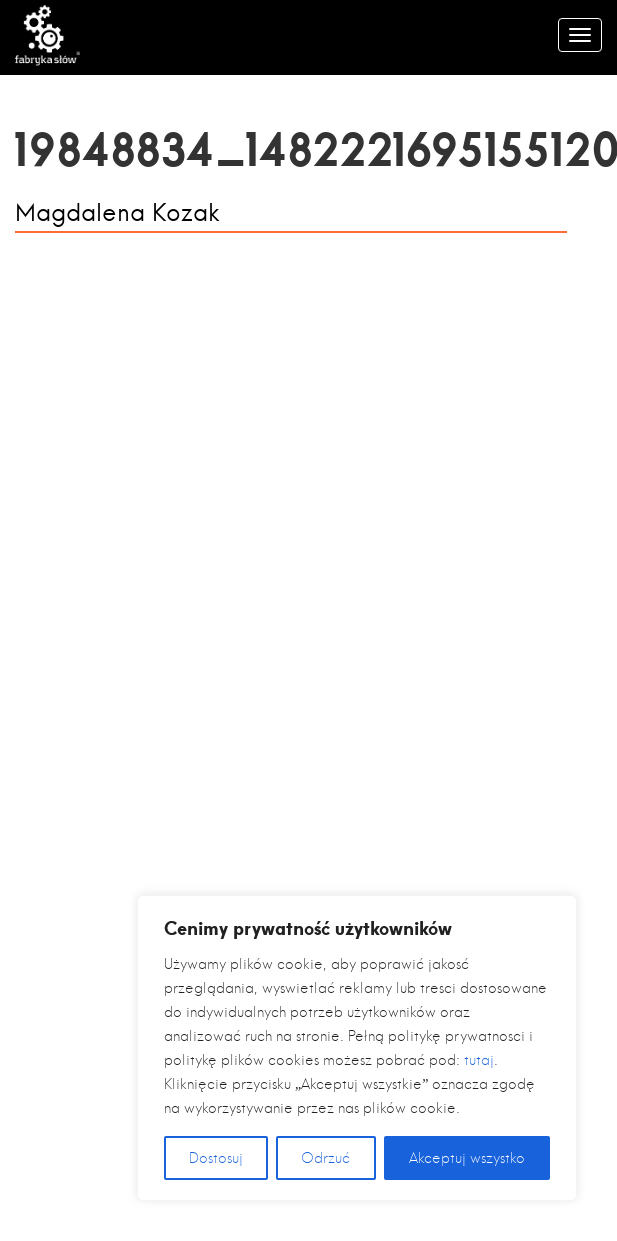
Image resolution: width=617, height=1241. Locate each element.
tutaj (479, 1060)
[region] (357, 1048)
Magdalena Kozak (117, 213)
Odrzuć (325, 1158)
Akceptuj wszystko (467, 1158)
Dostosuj (216, 1158)
